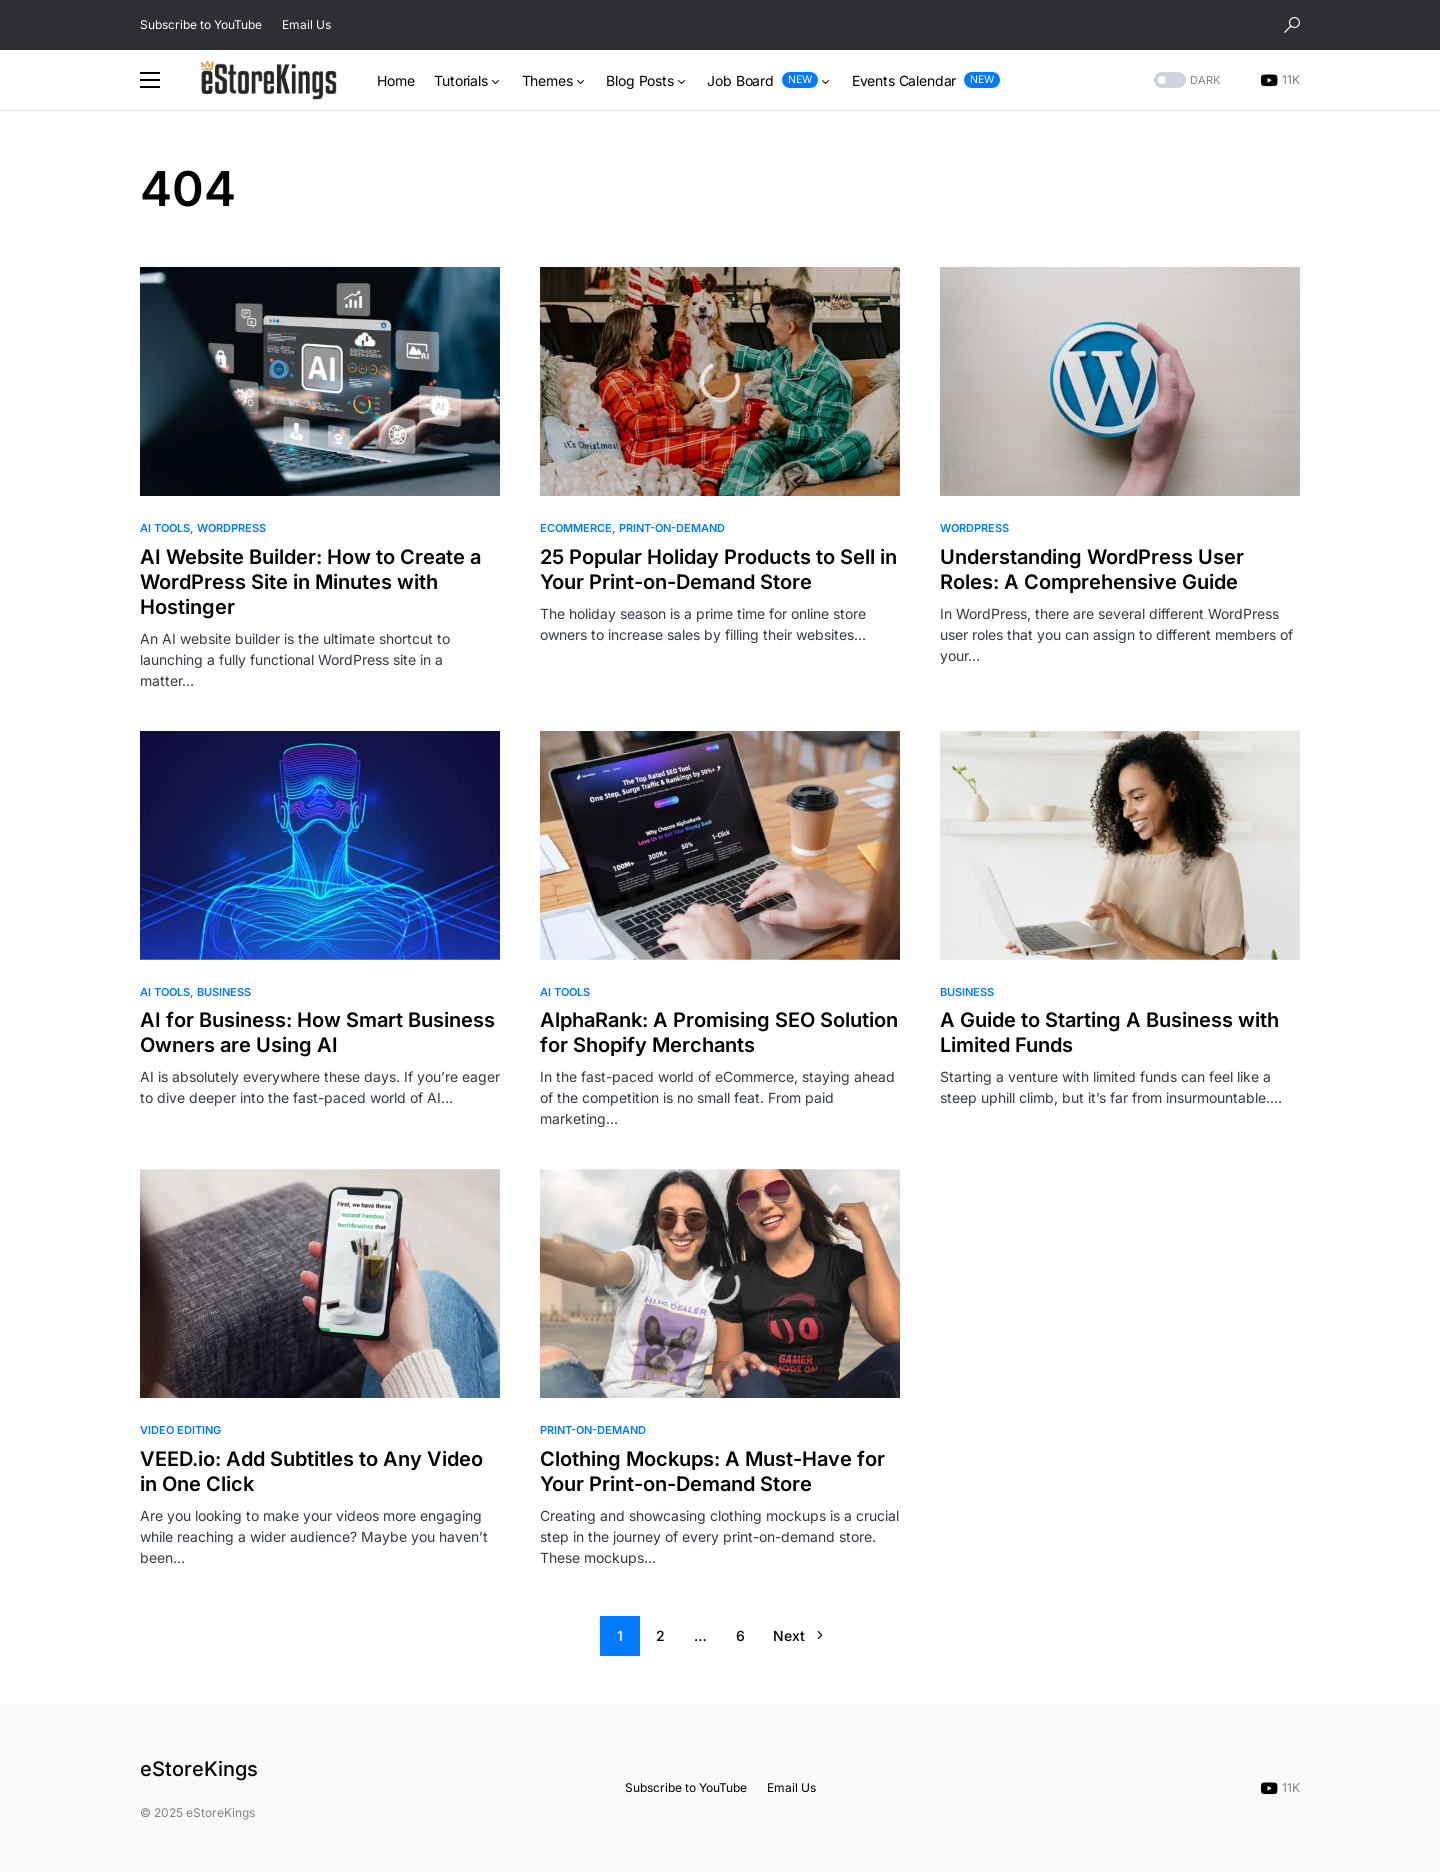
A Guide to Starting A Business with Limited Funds (1109, 1032)
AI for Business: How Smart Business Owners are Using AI (317, 1032)
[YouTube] (1280, 80)
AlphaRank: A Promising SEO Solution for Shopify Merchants (719, 1032)
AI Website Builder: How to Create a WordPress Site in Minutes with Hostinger (310, 582)
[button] (1292, 25)
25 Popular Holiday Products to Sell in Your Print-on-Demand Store (718, 569)
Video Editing (180, 1430)
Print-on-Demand (672, 528)
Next (789, 1635)
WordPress (231, 528)
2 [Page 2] (660, 1635)
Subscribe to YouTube (201, 24)
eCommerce (576, 528)
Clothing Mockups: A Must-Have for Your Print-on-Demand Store (712, 1471)
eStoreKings (199, 1769)
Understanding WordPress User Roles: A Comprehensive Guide (1092, 569)
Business (224, 992)
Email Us (306, 24)
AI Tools (165, 528)
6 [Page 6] (740, 1635)
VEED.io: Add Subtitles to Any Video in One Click (311, 1471)
